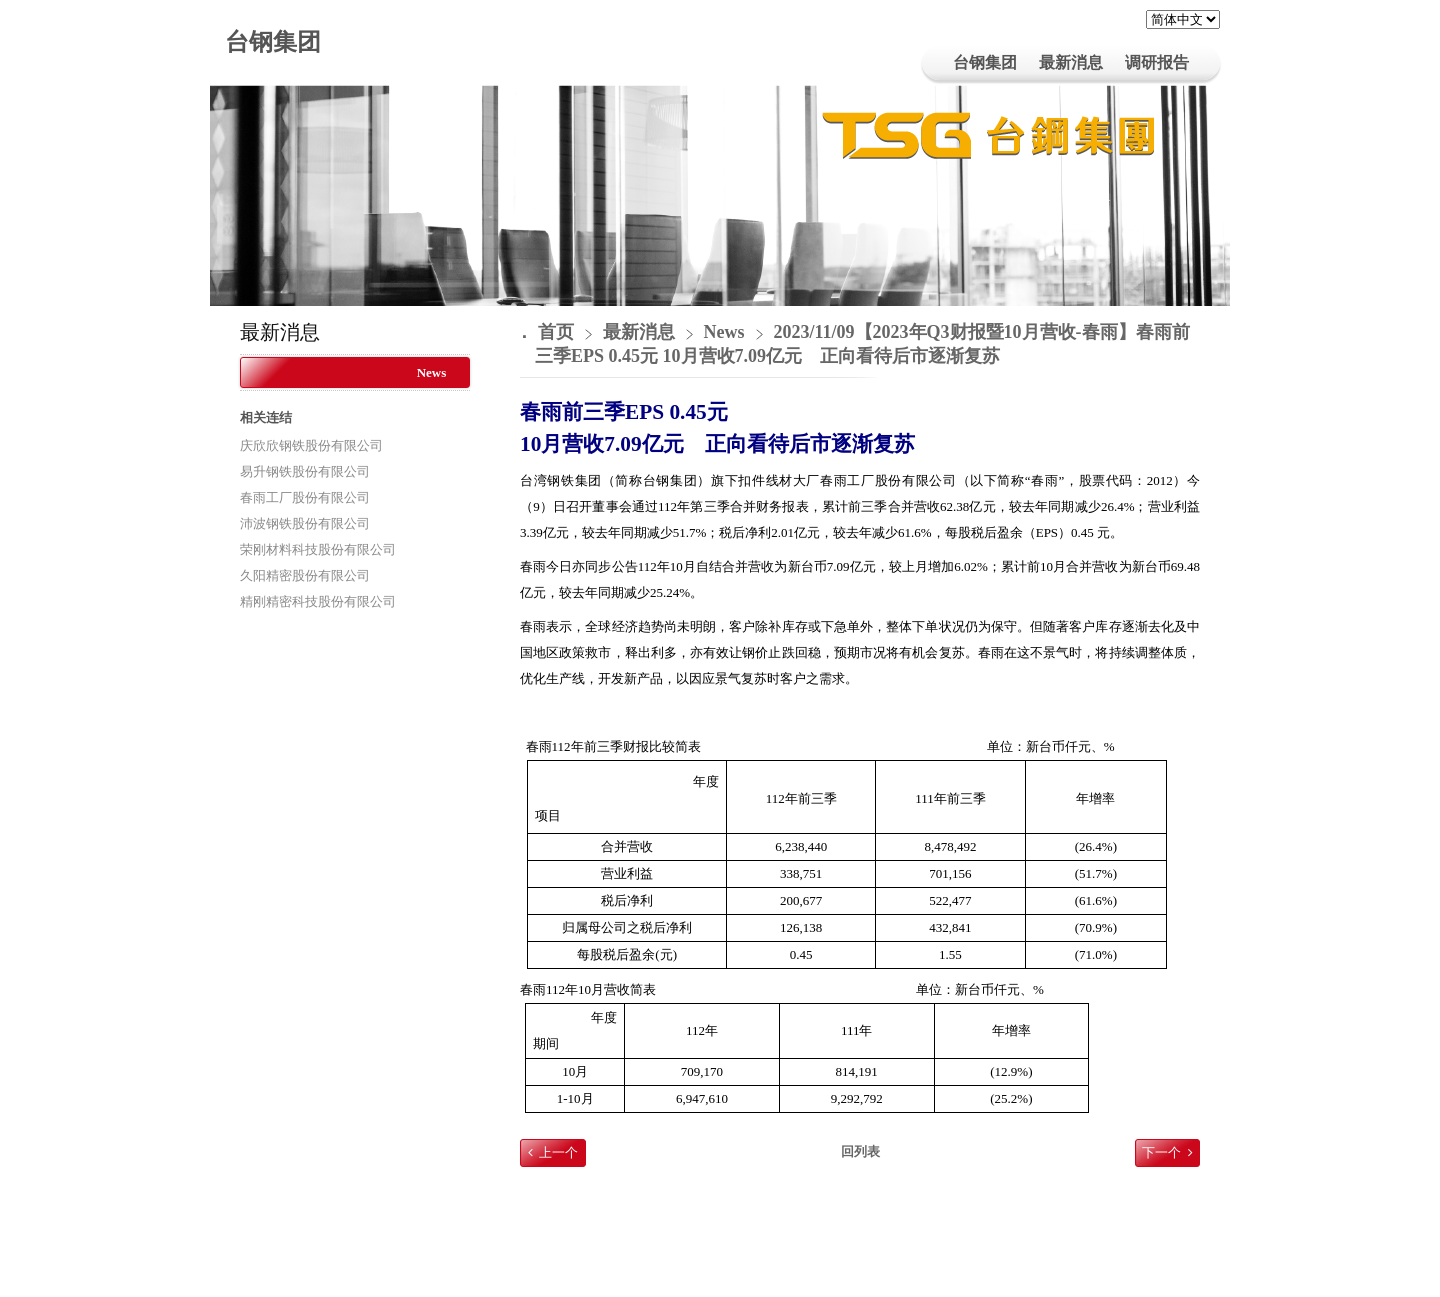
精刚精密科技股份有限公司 (318, 601)
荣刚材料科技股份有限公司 (318, 549)
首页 (556, 332)
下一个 (1161, 1152)
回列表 (860, 1151)
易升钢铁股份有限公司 (305, 471)
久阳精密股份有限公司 (305, 575)
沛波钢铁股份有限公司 (305, 523)
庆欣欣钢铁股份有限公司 (311, 445)
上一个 (558, 1152)
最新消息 (641, 332)
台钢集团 (273, 42)
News (432, 372)
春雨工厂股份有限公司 (305, 497)
